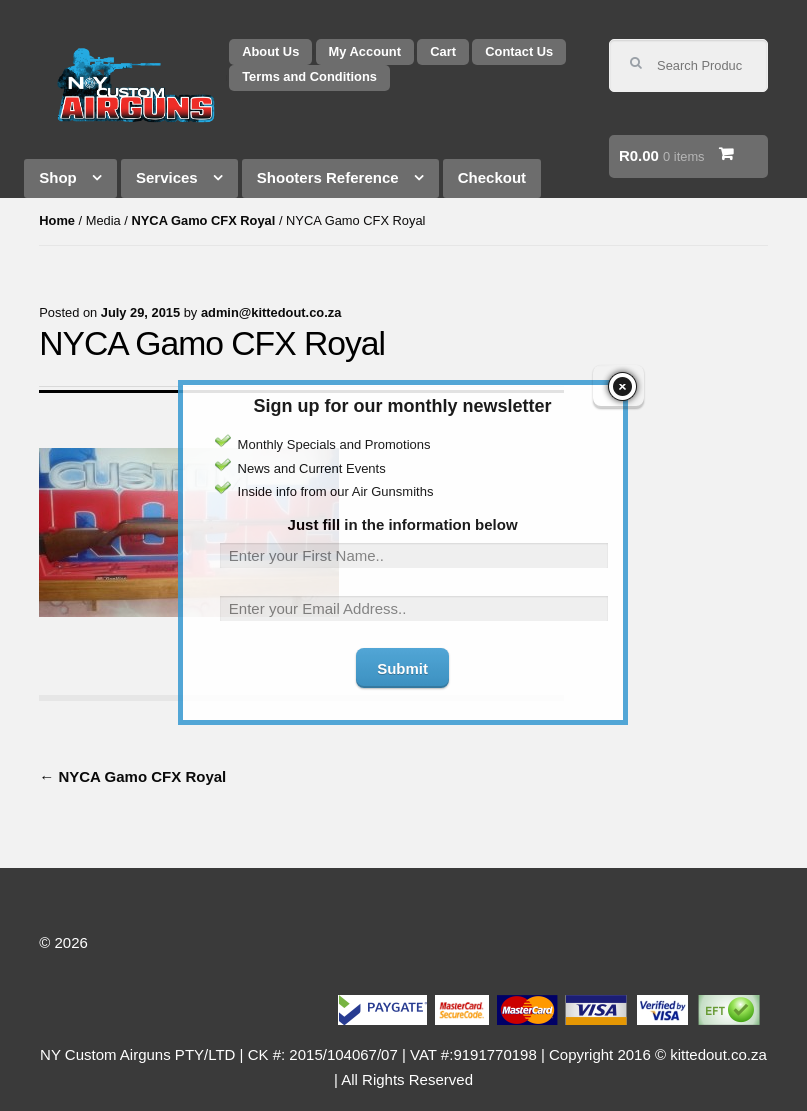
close (622, 371)
